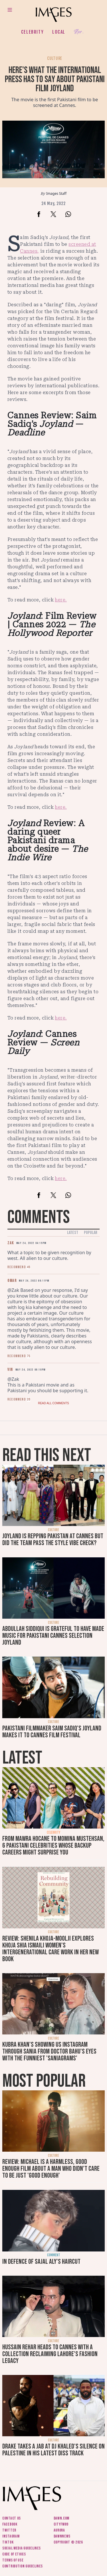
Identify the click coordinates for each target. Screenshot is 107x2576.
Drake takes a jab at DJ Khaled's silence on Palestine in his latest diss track (53, 2449)
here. (60, 600)
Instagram (10, 2536)
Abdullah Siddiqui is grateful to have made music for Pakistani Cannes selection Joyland (53, 1636)
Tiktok (7, 2542)
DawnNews (62, 2536)
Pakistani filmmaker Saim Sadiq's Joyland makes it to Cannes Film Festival (51, 1731)
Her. (79, 32)
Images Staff (56, 193)
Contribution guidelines (22, 2566)
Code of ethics (14, 2554)
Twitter (9, 2530)
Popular (90, 1232)
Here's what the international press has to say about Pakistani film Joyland (55, 79)
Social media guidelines (21, 2548)
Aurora (59, 2530)
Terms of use (12, 2560)
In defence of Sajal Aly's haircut (41, 2261)
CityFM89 (61, 2524)
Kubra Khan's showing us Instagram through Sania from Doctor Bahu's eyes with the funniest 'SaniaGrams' (49, 2051)
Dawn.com (62, 2518)
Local (58, 32)
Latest (72, 1232)
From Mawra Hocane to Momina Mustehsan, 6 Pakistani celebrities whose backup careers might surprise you (53, 1845)
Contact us (11, 2518)
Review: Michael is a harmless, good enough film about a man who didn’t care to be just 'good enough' (51, 2169)
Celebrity (32, 32)
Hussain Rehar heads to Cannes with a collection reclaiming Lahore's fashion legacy (50, 2354)
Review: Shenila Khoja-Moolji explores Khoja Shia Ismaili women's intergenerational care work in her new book (50, 1948)
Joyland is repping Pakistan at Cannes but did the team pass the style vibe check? (52, 1539)
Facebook (9, 2524)
